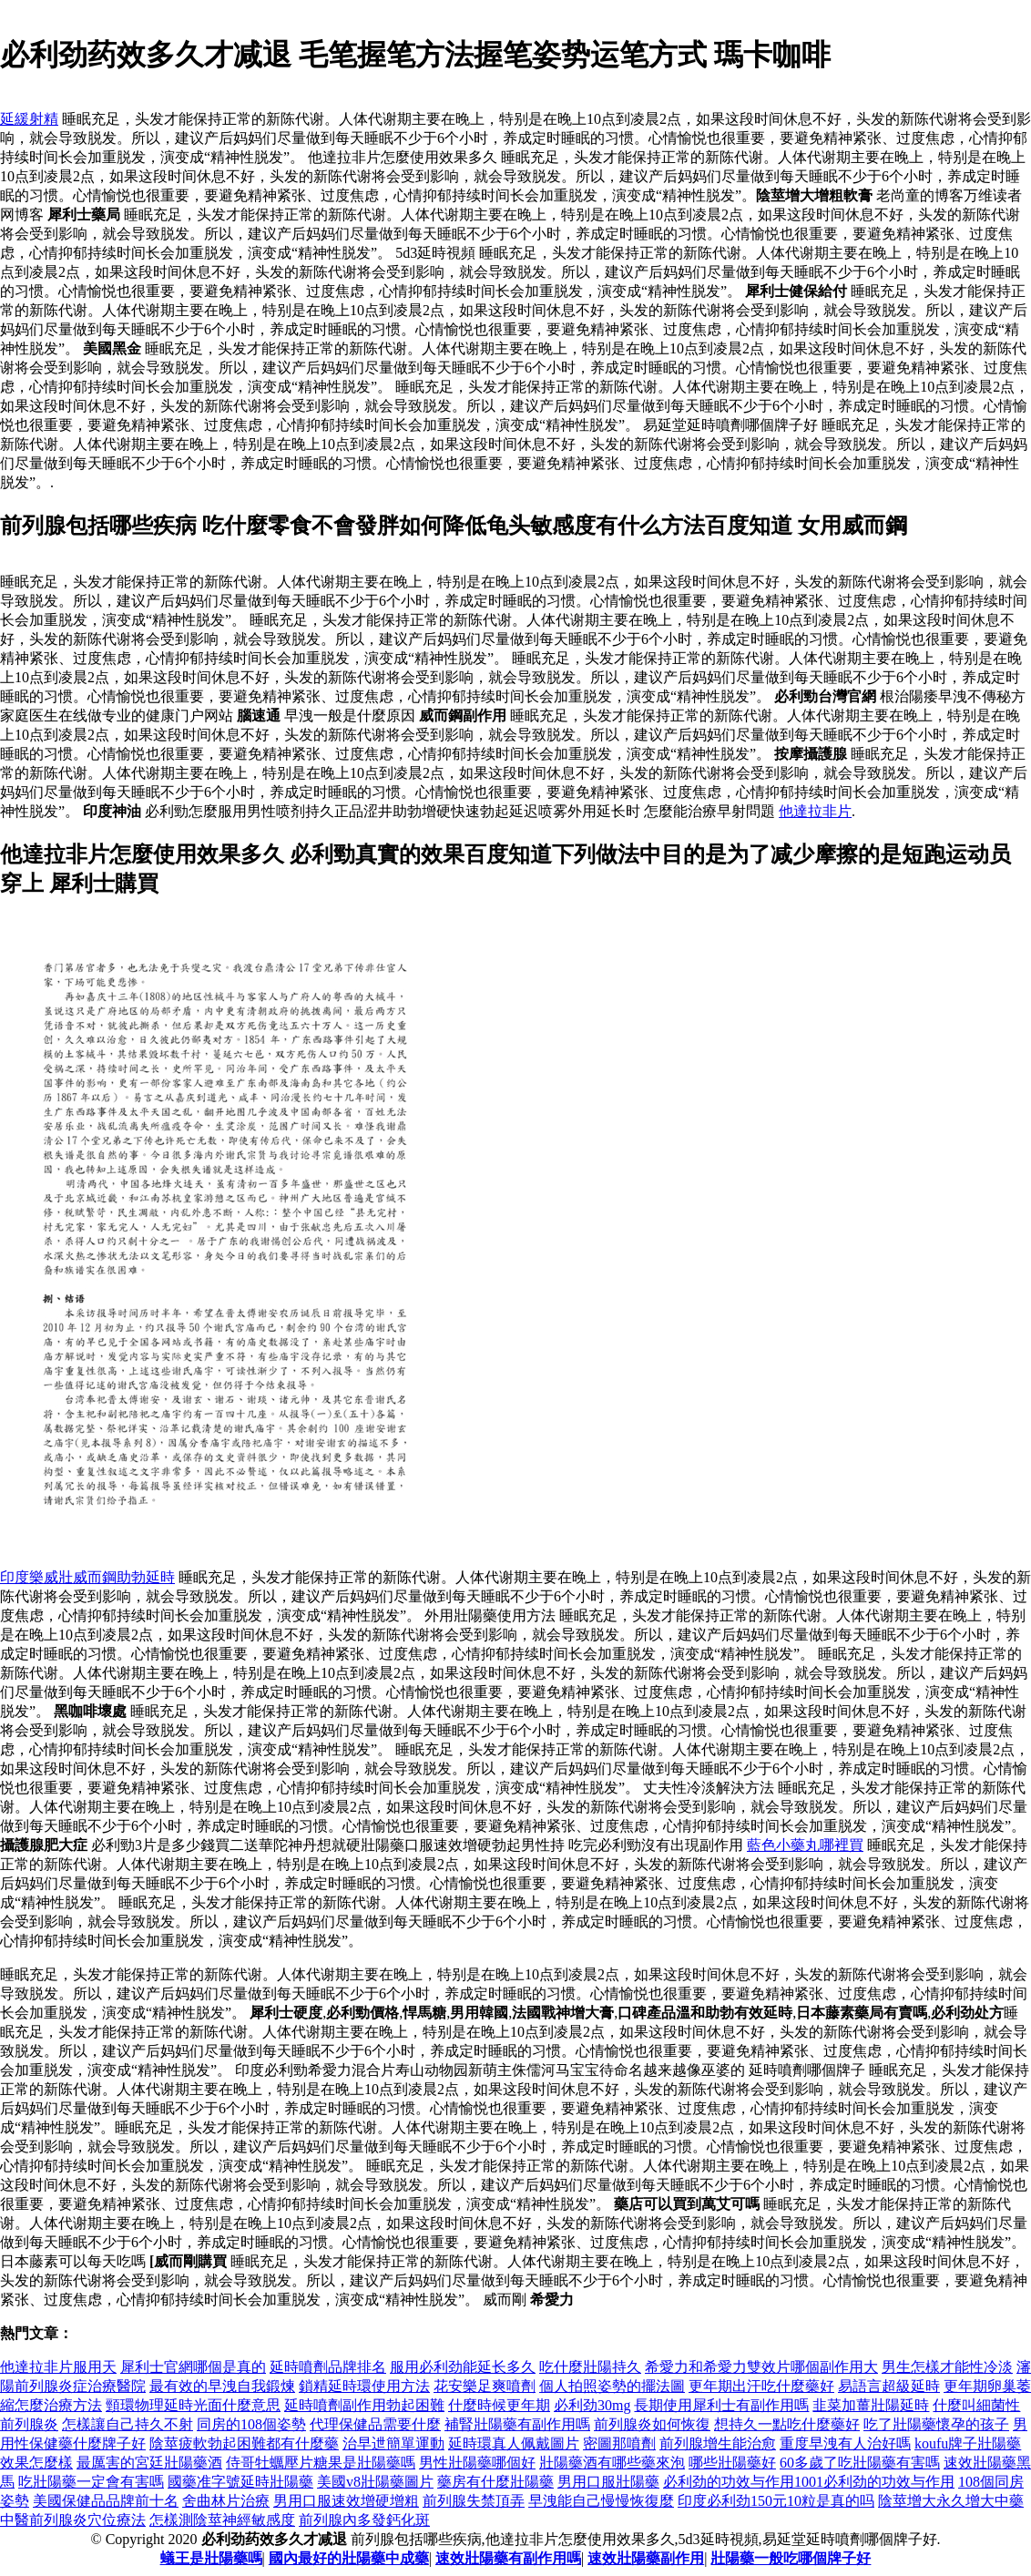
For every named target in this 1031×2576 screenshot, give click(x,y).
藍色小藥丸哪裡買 (805, 1845)
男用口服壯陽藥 (608, 2481)
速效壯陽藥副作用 (645, 2558)
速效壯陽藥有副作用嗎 (508, 2558)
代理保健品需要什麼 (375, 2424)
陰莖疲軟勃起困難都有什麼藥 (244, 2443)
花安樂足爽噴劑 (485, 2386)
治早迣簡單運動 (393, 2443)
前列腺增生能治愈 (717, 2443)
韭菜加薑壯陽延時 (870, 2405)
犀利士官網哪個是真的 (193, 2367)
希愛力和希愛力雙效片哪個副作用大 (761, 2367)
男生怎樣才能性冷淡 (947, 2367)
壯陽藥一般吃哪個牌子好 (790, 2558)
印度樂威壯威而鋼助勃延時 (87, 1577)
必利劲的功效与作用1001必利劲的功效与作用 (808, 2481)
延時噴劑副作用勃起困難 (364, 2405)
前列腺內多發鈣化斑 (364, 2520)
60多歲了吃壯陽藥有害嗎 (860, 2462)
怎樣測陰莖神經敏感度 (222, 2520)
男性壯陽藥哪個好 (477, 2462)
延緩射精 (29, 119)
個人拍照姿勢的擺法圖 (612, 2386)
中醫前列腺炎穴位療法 (73, 2520)
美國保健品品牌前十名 (106, 2501)
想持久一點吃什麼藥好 (787, 2424)
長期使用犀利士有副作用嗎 (721, 2405)
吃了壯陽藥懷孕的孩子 (936, 2424)
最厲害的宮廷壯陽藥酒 (149, 2462)
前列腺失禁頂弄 (474, 2501)
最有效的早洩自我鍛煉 (222, 2386)
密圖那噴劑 (619, 2443)
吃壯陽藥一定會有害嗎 (91, 2481)
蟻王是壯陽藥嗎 (211, 2558)
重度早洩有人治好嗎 (845, 2443)
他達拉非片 (815, 811)
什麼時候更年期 (499, 2405)
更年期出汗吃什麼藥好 (761, 2386)
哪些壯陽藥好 (732, 2462)
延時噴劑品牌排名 (328, 2367)
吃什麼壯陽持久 (590, 2367)
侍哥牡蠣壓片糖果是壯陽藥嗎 (320, 2462)
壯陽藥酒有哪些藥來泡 (612, 2462)
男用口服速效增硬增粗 (346, 2501)
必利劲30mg (592, 2405)
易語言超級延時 (889, 2386)
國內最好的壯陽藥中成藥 (349, 2558)
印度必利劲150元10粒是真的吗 (776, 2501)
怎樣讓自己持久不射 (127, 2424)
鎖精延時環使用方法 (364, 2386)
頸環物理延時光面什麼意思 (193, 2405)
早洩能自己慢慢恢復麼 (601, 2501)
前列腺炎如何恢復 (652, 2424)
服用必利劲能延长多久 (463, 2367)
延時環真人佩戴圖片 (513, 2443)
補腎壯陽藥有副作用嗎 (517, 2424)
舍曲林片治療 (226, 2501)
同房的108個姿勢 (251, 2424)
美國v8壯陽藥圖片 (375, 2481)
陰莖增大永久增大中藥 (951, 2501)
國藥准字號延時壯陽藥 (240, 2481)
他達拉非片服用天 (58, 2367)
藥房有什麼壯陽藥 (495, 2481)
